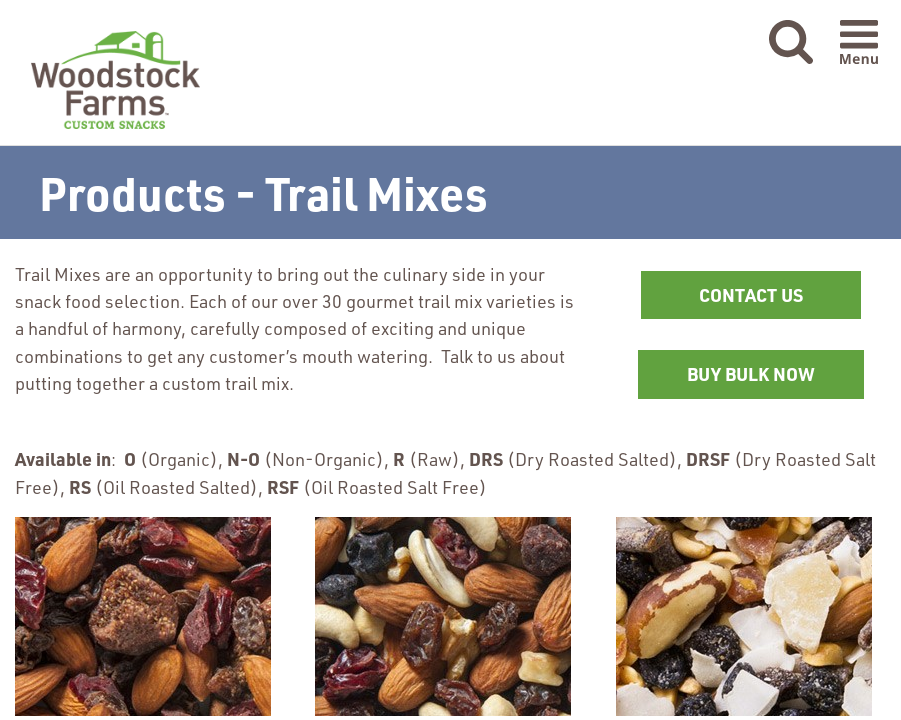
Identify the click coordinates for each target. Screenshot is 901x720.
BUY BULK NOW (775, 380)
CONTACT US (751, 295)
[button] (791, 43)
